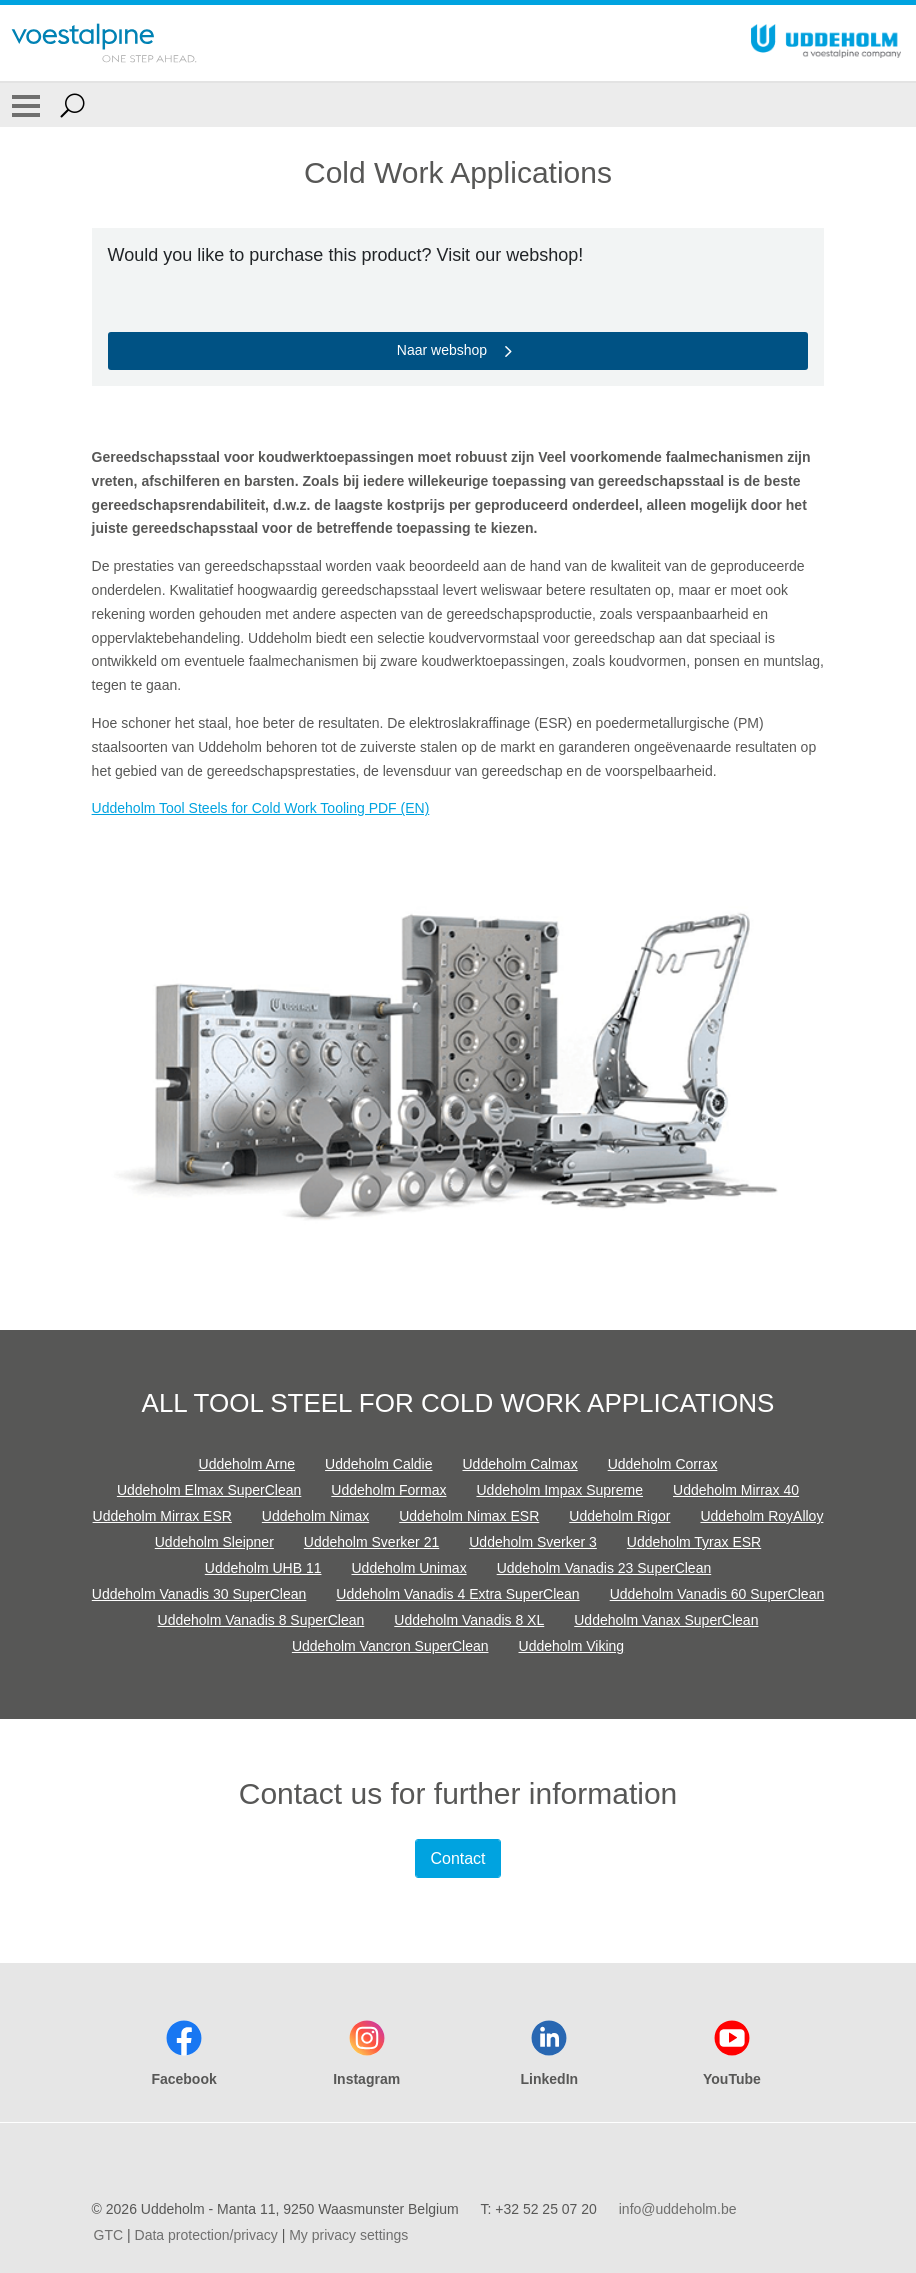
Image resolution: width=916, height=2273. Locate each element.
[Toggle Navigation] (26, 105)
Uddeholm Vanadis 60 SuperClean (717, 1594)
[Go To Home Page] (104, 43)
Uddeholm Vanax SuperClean (666, 1620)
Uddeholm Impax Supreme (559, 1490)
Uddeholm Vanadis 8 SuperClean (261, 1620)
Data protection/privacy (206, 2235)
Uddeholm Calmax (520, 1464)
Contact (457, 1858)
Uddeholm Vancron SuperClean (390, 1646)
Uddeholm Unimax (409, 1568)
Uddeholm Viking (572, 1646)
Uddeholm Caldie (378, 1464)
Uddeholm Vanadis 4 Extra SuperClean (457, 1594)
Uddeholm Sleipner (214, 1542)
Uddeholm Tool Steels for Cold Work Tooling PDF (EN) (261, 808)
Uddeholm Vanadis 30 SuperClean (199, 1594)
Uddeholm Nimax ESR (469, 1516)
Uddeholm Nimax (315, 1516)
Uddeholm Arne (247, 1464)
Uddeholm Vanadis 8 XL (469, 1620)
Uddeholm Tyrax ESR (694, 1542)
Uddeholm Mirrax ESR (162, 1516)
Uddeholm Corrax (663, 1464)
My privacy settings (348, 2235)
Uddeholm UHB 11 (263, 1568)
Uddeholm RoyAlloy (761, 1516)
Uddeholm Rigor (619, 1516)
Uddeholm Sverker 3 (533, 1542)
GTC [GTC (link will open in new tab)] (109, 2235)
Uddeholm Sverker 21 (371, 1542)
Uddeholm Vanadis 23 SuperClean (604, 1568)
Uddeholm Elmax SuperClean (209, 1490)
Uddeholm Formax (388, 1490)
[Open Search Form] (72, 105)
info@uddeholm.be (678, 2209)
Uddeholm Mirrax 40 (736, 1490)
